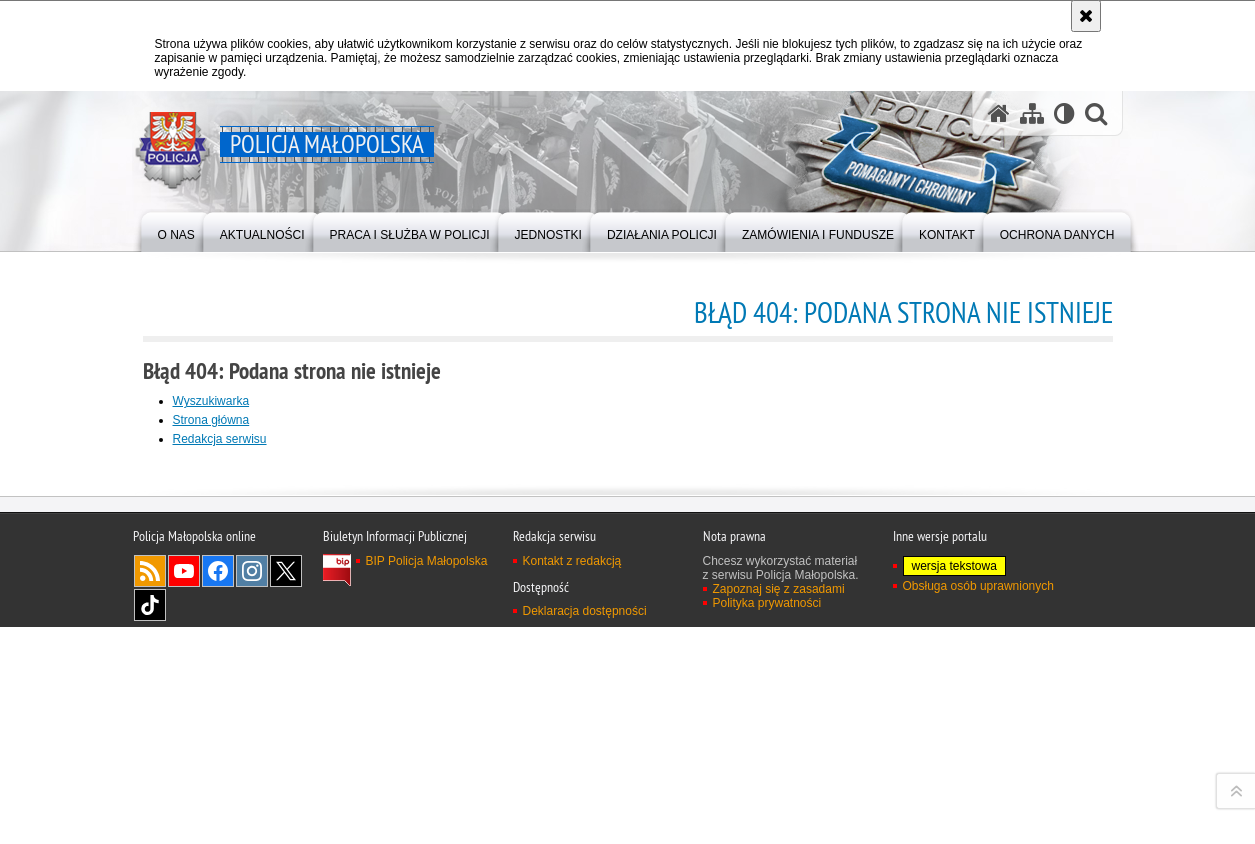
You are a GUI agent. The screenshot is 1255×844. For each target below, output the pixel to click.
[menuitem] (176, 230)
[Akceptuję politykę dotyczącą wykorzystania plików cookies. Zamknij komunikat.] (1086, 16)
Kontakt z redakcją (572, 821)
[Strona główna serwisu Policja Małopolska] (999, 113)
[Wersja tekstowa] (1064, 113)
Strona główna (211, 420)
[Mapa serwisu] (1032, 113)
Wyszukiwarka (211, 401)
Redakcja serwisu (220, 439)
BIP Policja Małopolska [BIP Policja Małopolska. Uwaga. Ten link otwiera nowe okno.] (427, 821)
